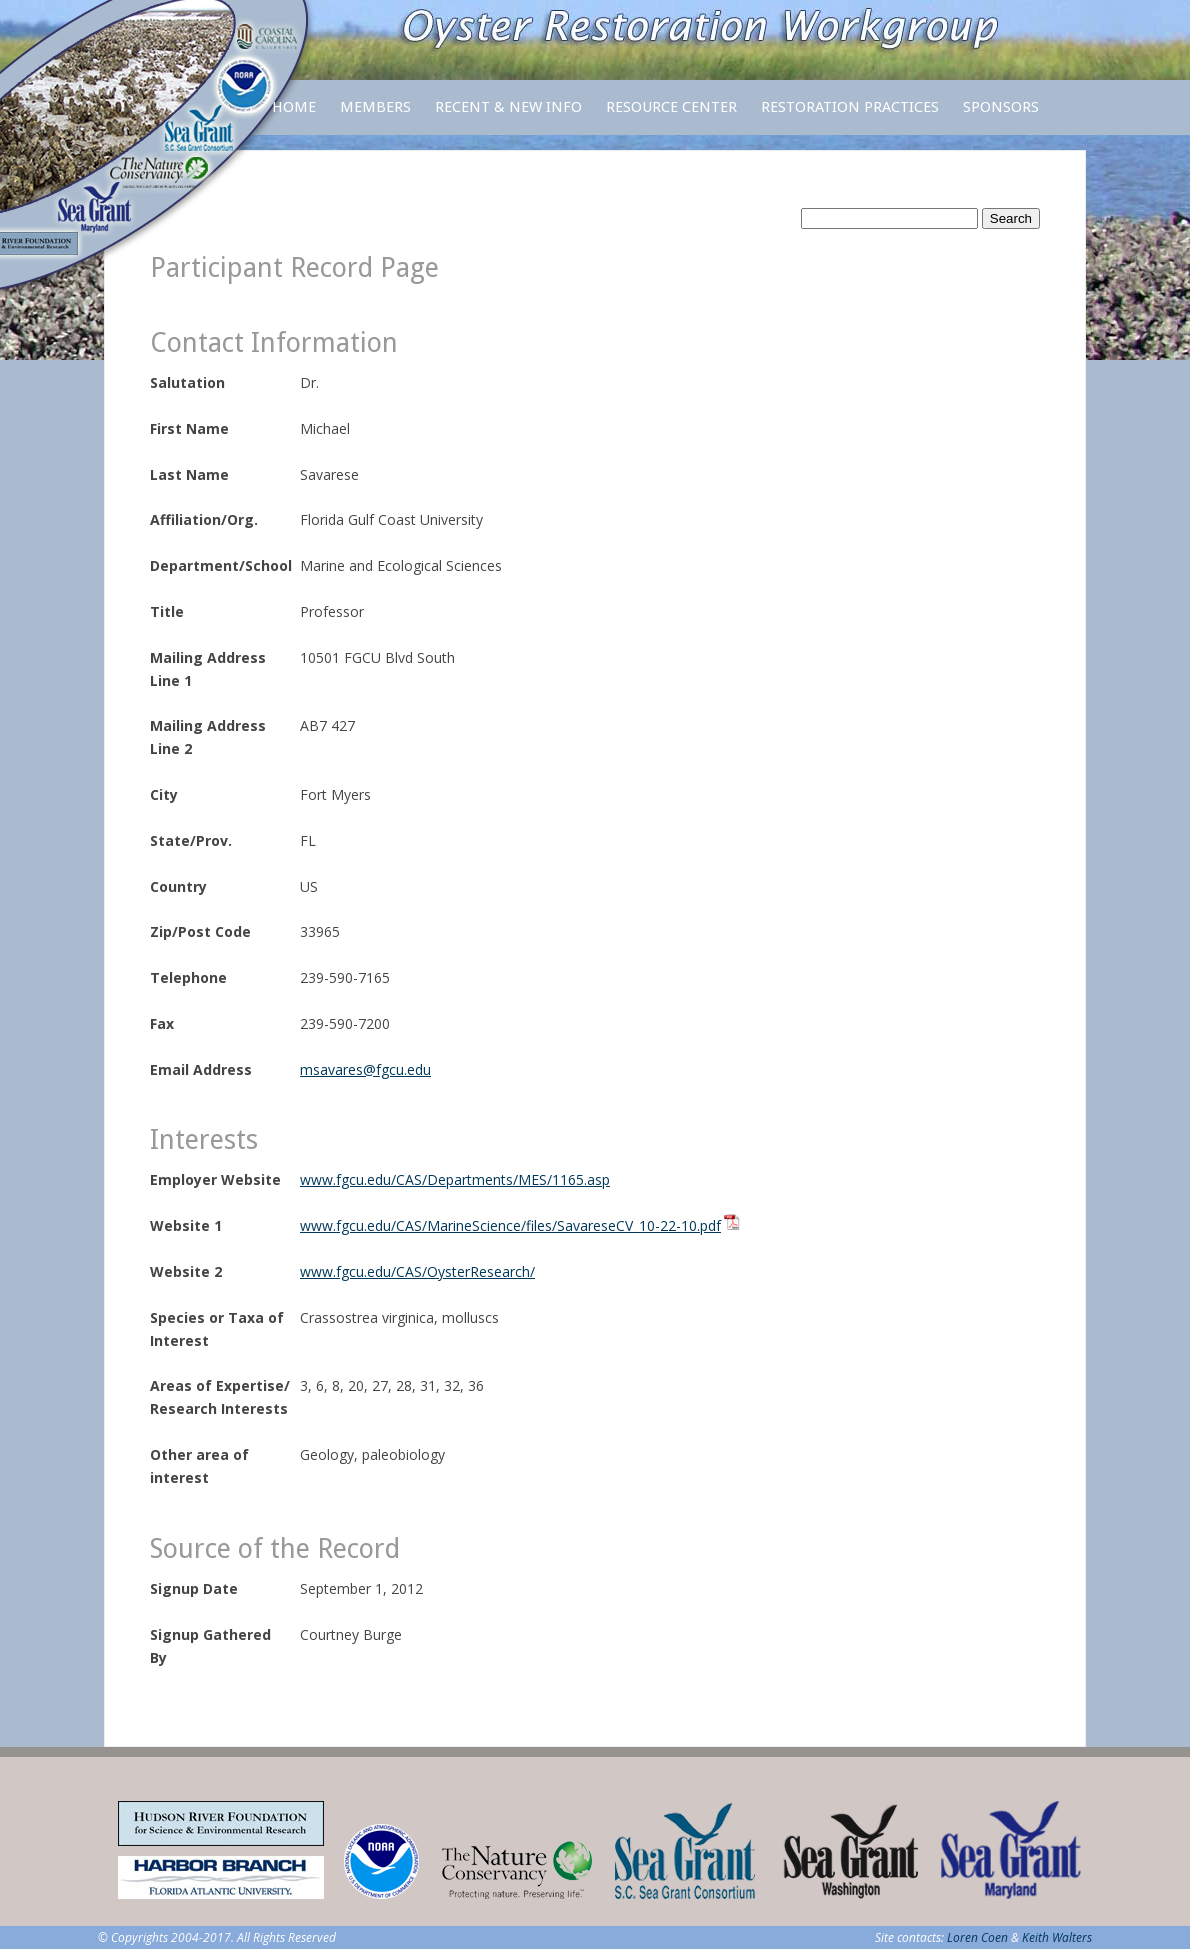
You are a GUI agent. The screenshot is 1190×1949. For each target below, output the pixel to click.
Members (375, 116)
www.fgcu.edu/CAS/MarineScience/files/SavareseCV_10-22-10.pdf (510, 1225)
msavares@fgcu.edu (365, 1069)
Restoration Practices (850, 116)
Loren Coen (977, 1937)
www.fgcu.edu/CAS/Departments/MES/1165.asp (455, 1179)
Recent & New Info (508, 107)
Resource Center (671, 116)
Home (294, 107)
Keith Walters (1057, 1937)
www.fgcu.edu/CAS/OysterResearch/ (417, 1271)
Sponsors (1001, 107)
